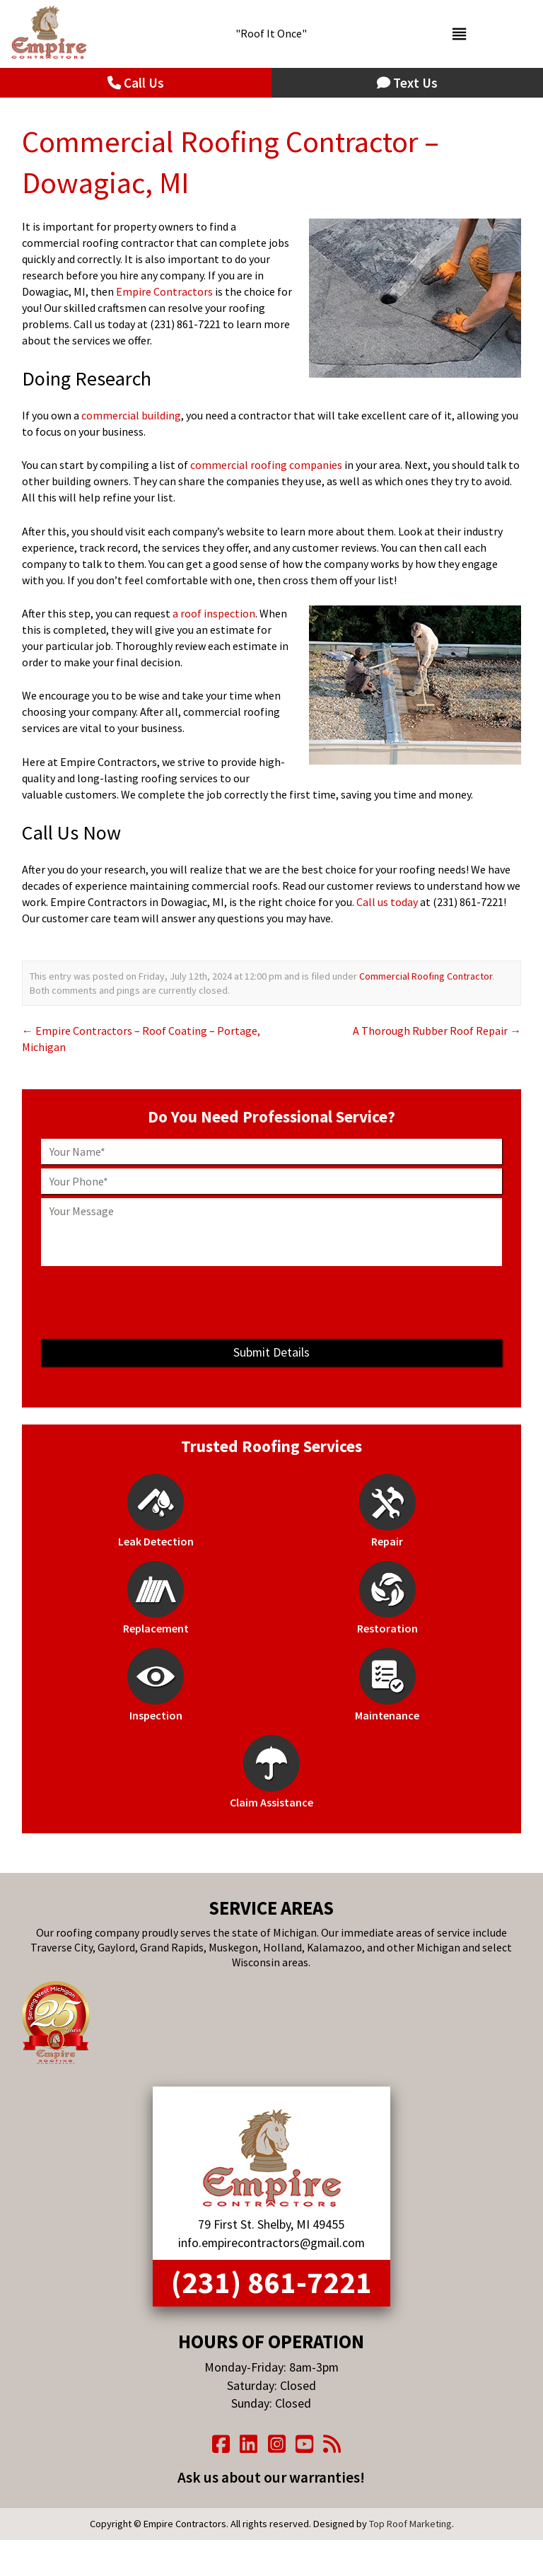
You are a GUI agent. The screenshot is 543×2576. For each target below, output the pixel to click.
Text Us (407, 82)
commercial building (131, 415)
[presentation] (271, 1302)
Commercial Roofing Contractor (425, 976)
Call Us (135, 82)
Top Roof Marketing (410, 2523)
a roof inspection (214, 613)
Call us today (387, 902)
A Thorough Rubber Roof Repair (437, 1030)
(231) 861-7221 (271, 2282)
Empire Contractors (164, 291)
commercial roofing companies (266, 465)
